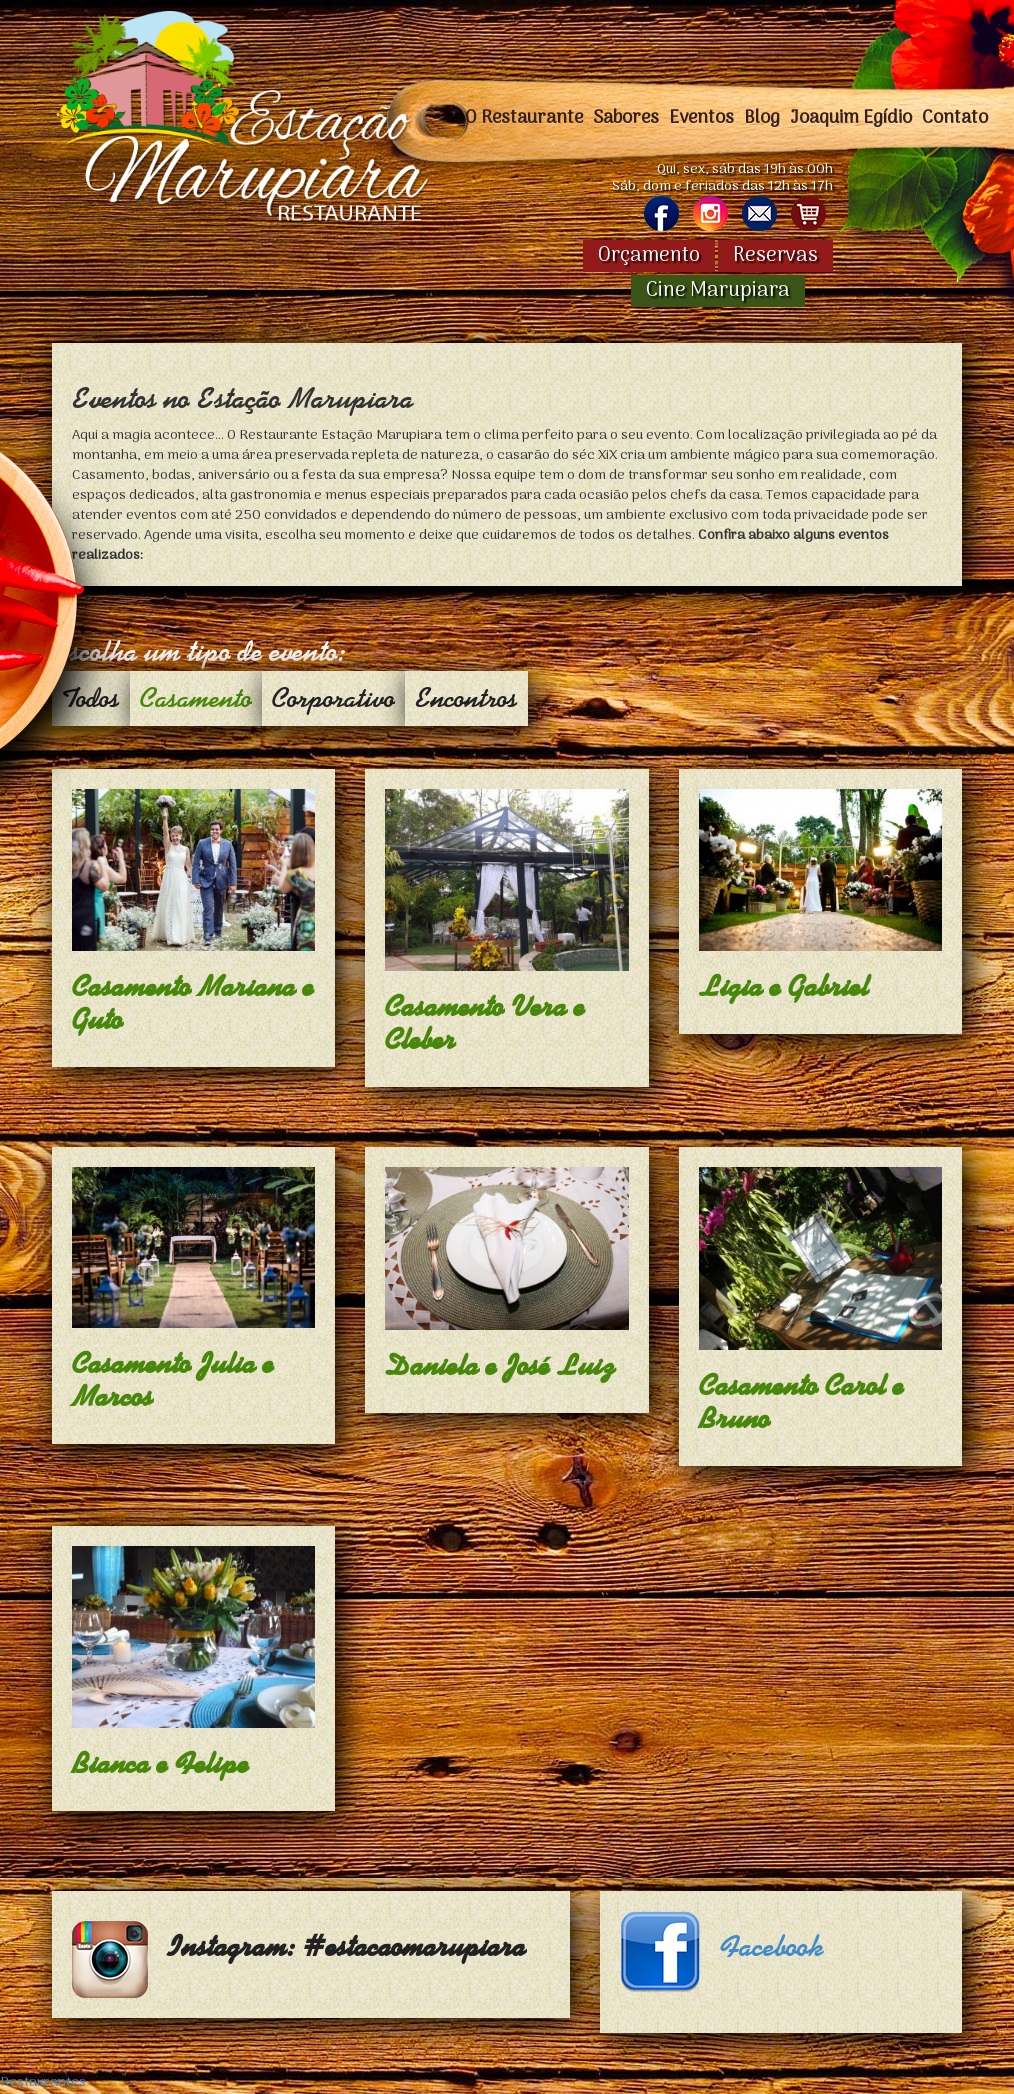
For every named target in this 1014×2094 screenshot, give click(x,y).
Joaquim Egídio (851, 118)
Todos (91, 698)
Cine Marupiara (718, 291)
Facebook (772, 1947)
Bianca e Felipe (160, 1764)
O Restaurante (524, 118)
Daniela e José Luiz (500, 1366)
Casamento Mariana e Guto (193, 1003)
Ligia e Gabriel (784, 987)
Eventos (701, 118)
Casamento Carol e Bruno (801, 1402)
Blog (762, 118)
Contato (955, 118)
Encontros (466, 698)
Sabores (626, 118)
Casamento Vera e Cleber (485, 1023)
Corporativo (333, 698)
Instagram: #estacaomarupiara (347, 1947)
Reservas (775, 256)
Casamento (196, 698)
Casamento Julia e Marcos (173, 1380)
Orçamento (649, 256)
